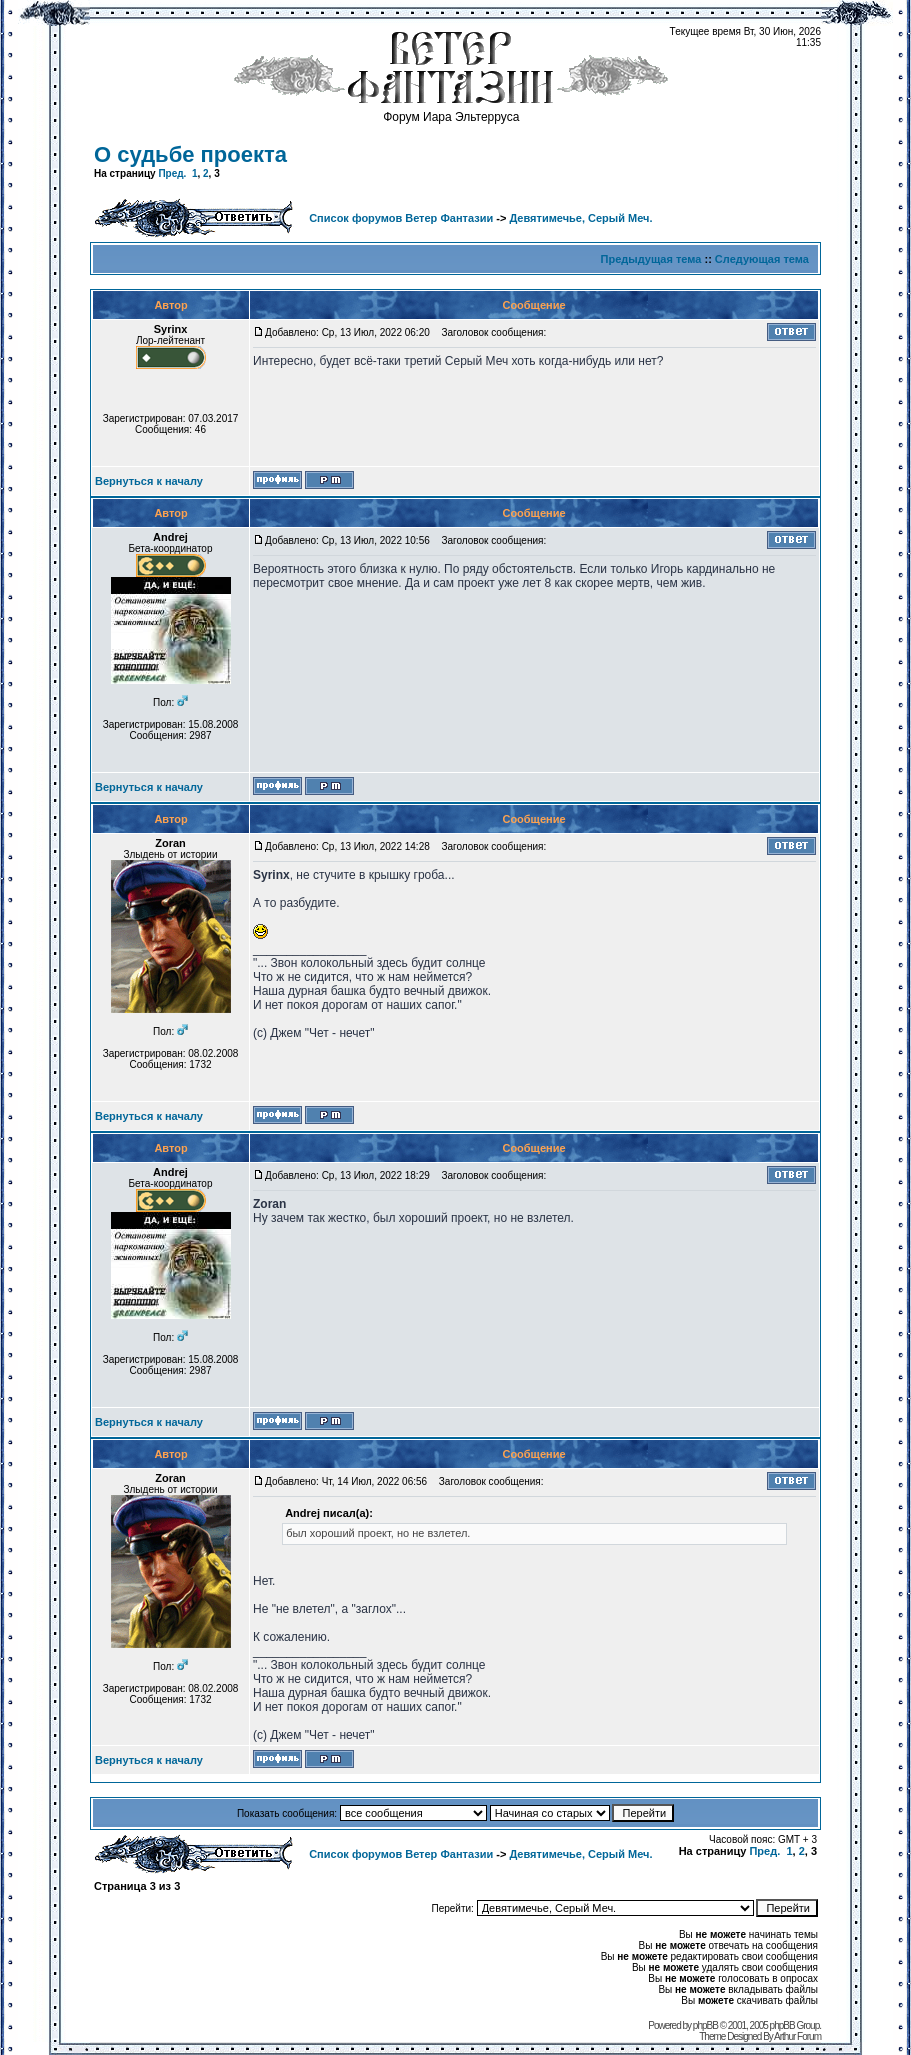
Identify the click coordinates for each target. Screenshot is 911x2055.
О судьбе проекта (190, 154)
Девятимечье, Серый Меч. (580, 218)
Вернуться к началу (149, 481)
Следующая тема (762, 259)
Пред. (172, 173)
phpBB (705, 2025)
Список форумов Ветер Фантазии (401, 218)
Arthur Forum (797, 2036)
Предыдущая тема (651, 259)
